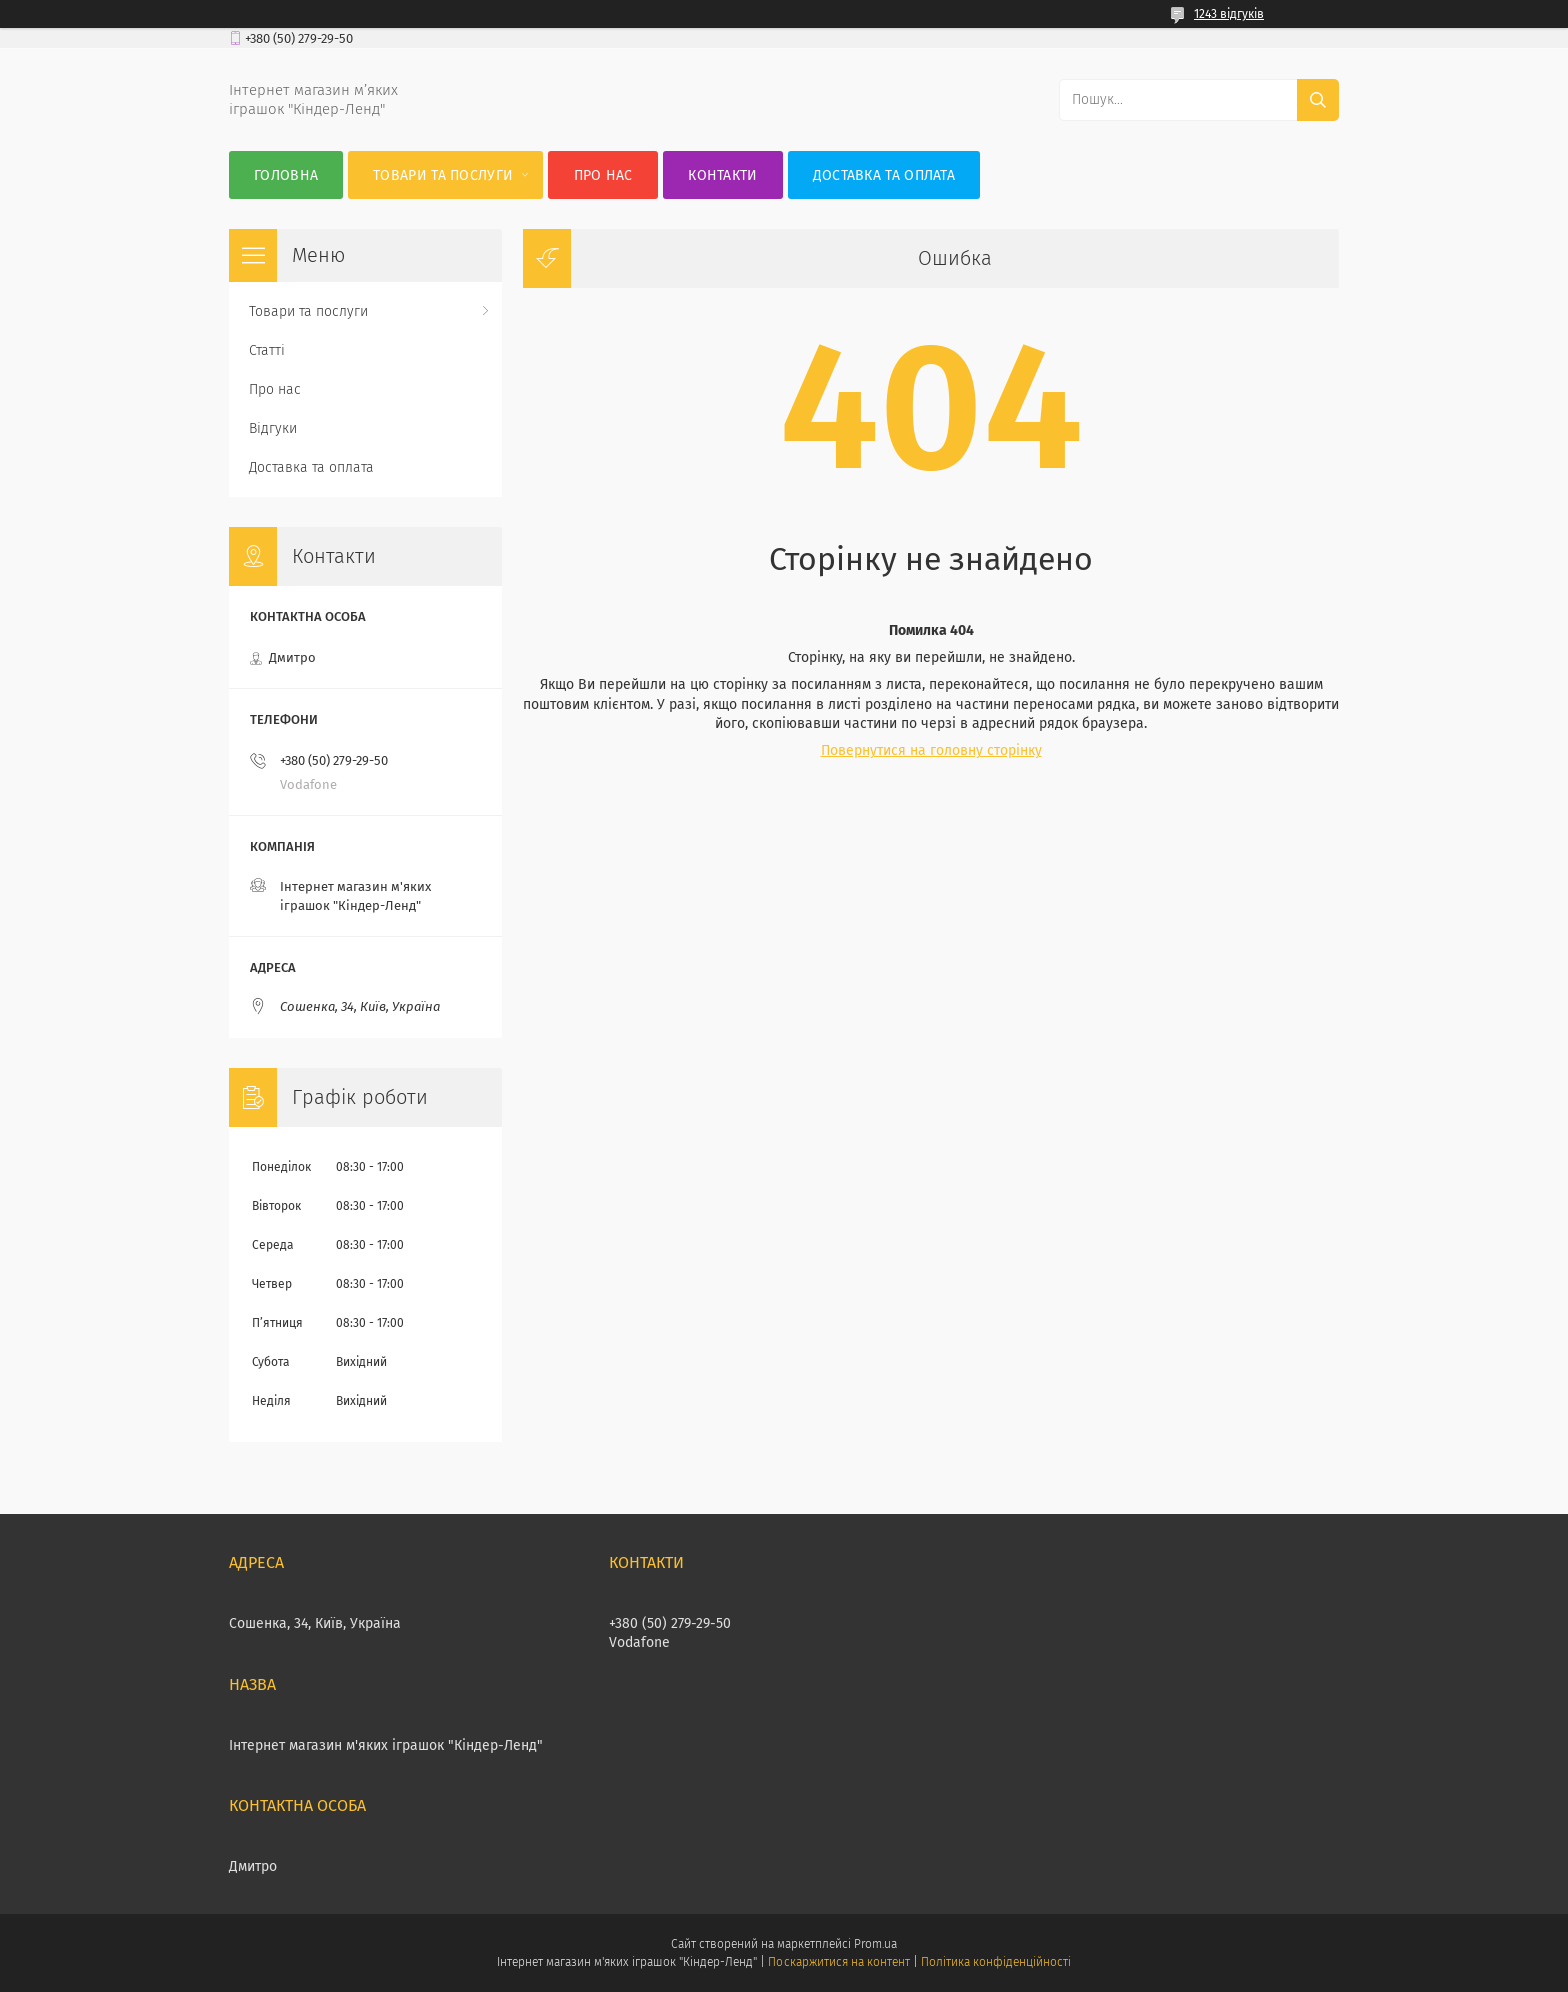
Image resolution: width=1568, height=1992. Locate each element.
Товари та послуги (443, 175)
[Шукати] (1318, 100)
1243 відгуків (1229, 14)
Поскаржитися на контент (838, 1962)
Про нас (603, 175)
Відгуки (273, 428)
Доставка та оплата (884, 175)
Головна (286, 175)
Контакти (722, 175)
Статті (267, 350)
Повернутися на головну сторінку (931, 750)
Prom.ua (875, 1944)
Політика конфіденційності (996, 1962)
